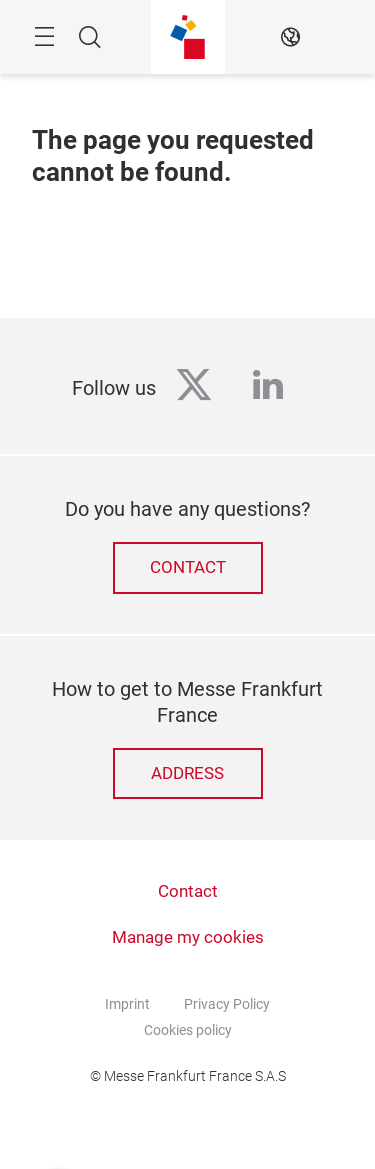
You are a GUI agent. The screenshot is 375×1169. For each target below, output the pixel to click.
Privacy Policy (227, 1004)
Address (187, 773)
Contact (188, 567)
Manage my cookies (188, 937)
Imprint (127, 1004)
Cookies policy (188, 1030)
